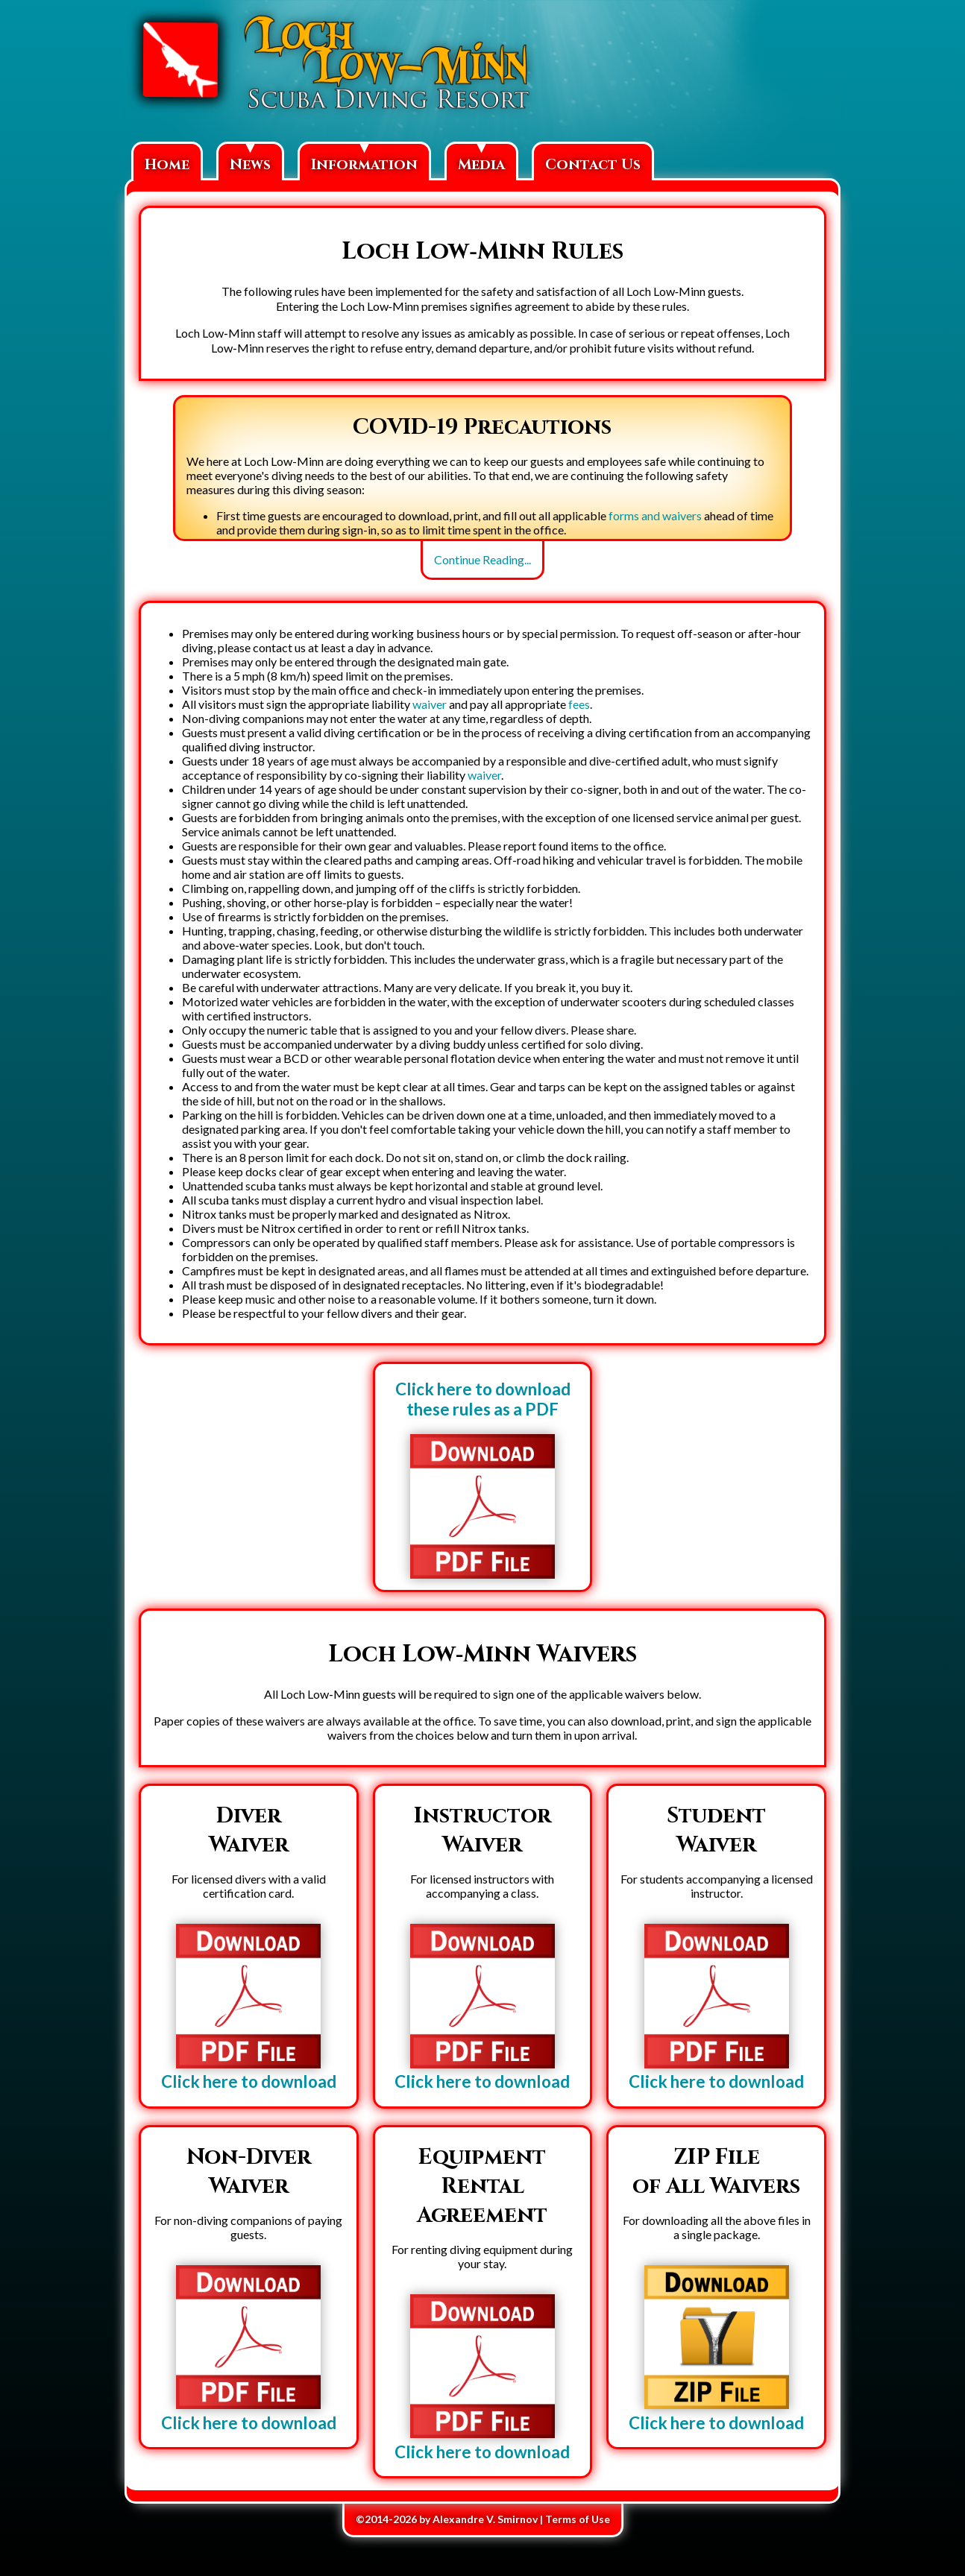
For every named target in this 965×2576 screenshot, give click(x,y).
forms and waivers (655, 515)
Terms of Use (577, 2519)
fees (579, 704)
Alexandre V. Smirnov (485, 2519)
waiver (429, 704)
